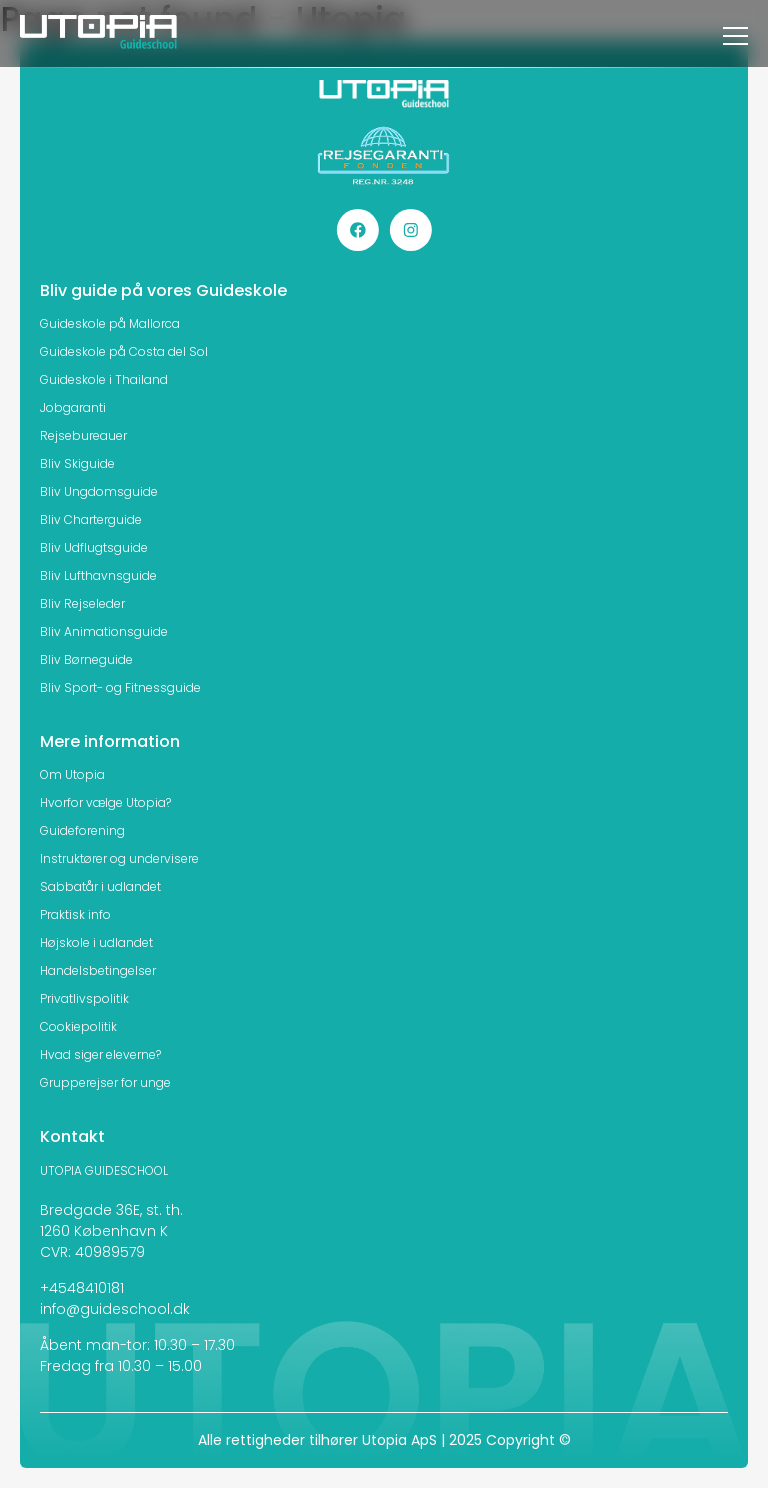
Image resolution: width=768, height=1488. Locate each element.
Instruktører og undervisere (119, 858)
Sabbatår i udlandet (100, 886)
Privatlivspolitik (84, 998)
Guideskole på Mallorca (110, 323)
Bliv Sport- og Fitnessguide (120, 687)
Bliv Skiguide (77, 463)
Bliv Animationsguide (104, 631)
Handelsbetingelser (98, 970)
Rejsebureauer (83, 435)
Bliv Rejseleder (82, 603)
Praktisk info (75, 914)
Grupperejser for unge (105, 1082)
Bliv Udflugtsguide (94, 547)
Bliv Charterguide (91, 519)
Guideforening (82, 830)
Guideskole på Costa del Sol (124, 351)
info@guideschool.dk (115, 1309)
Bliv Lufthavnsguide (98, 575)
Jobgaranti (73, 407)
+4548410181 (82, 1288)
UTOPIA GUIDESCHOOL (104, 1170)
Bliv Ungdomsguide (99, 491)
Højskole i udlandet (96, 942)
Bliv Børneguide (86, 659)
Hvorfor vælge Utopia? (105, 802)
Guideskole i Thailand (104, 379)
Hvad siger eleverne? (100, 1054)
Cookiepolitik (78, 1026)
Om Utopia (72, 774)
